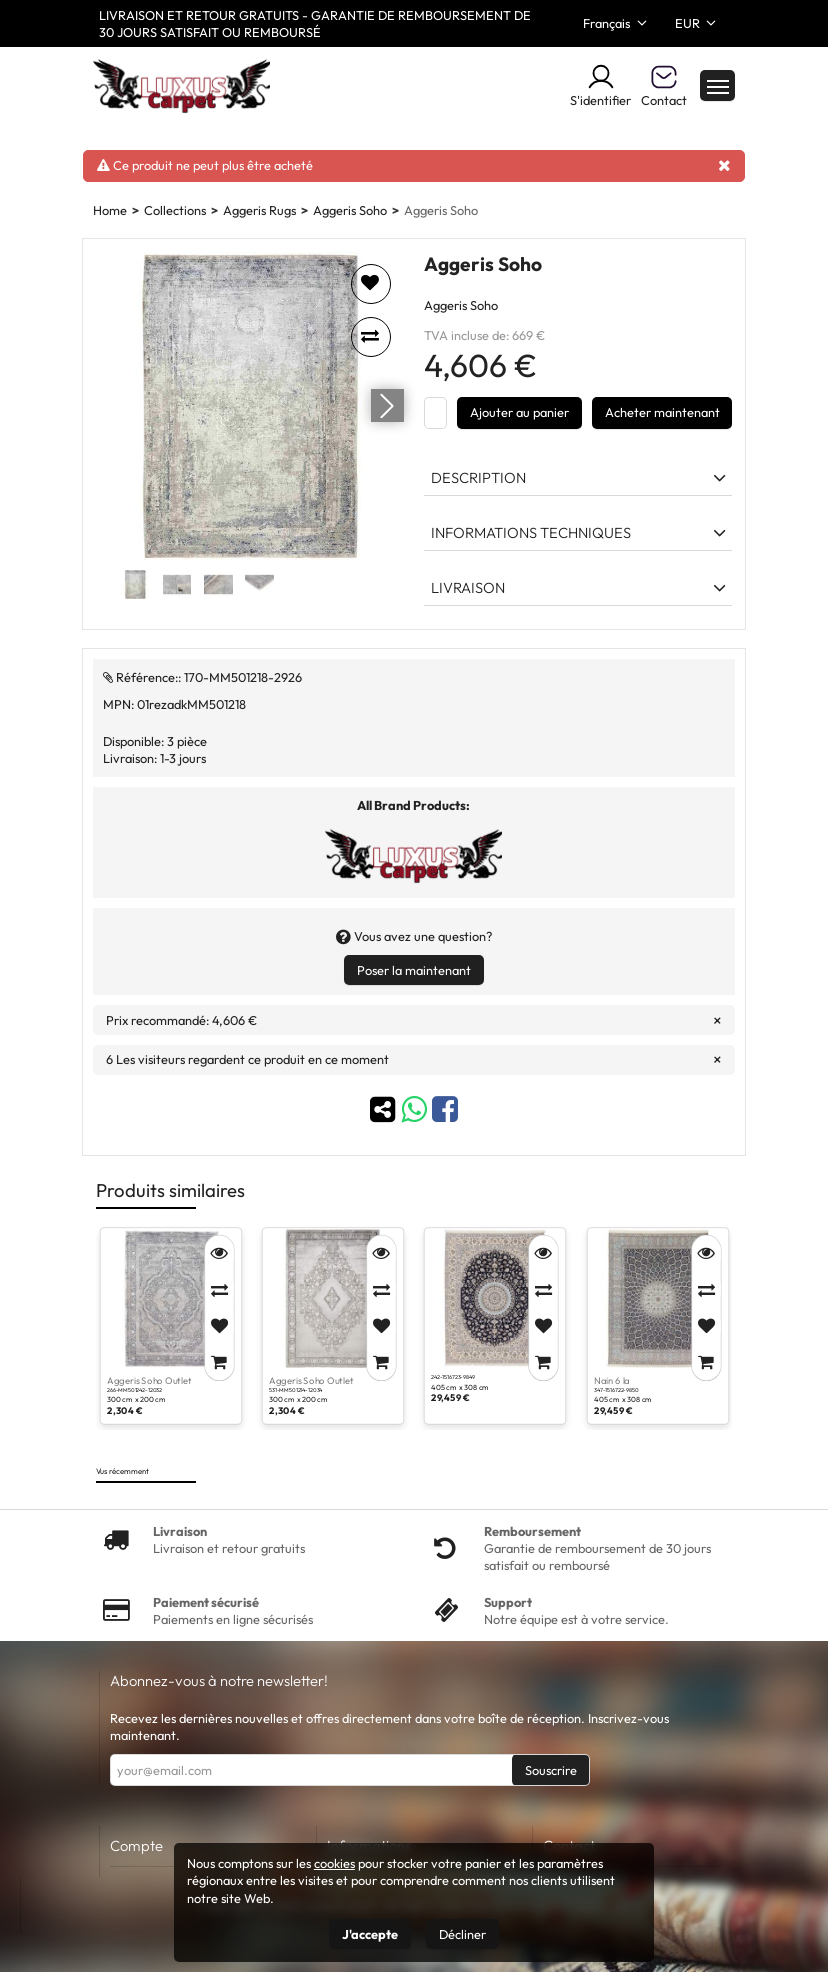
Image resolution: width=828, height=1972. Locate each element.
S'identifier (600, 85)
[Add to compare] (371, 337)
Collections (175, 210)
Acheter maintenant (662, 412)
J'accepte (370, 1934)
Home (110, 210)
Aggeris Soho (350, 210)
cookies (334, 1863)
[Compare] (218, 1290)
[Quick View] (218, 1254)
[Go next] (387, 406)
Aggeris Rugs (259, 210)
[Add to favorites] (371, 284)
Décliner (462, 1934)
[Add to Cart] (218, 1362)
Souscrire (551, 1770)
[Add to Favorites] (218, 1326)
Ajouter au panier (519, 412)
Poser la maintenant (414, 970)
